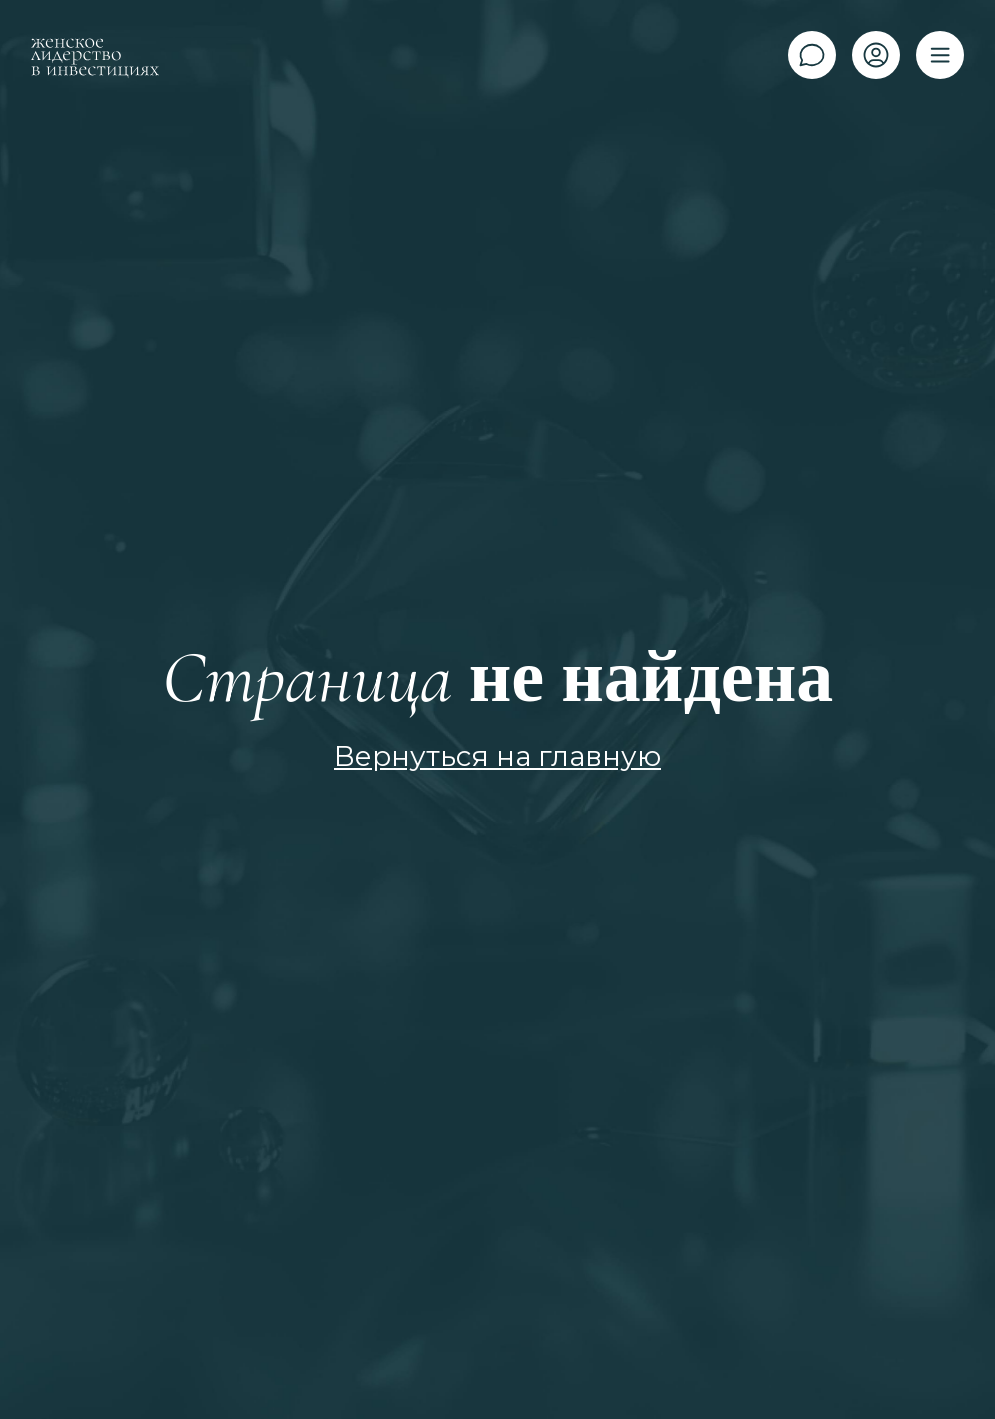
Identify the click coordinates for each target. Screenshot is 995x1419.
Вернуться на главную (497, 756)
